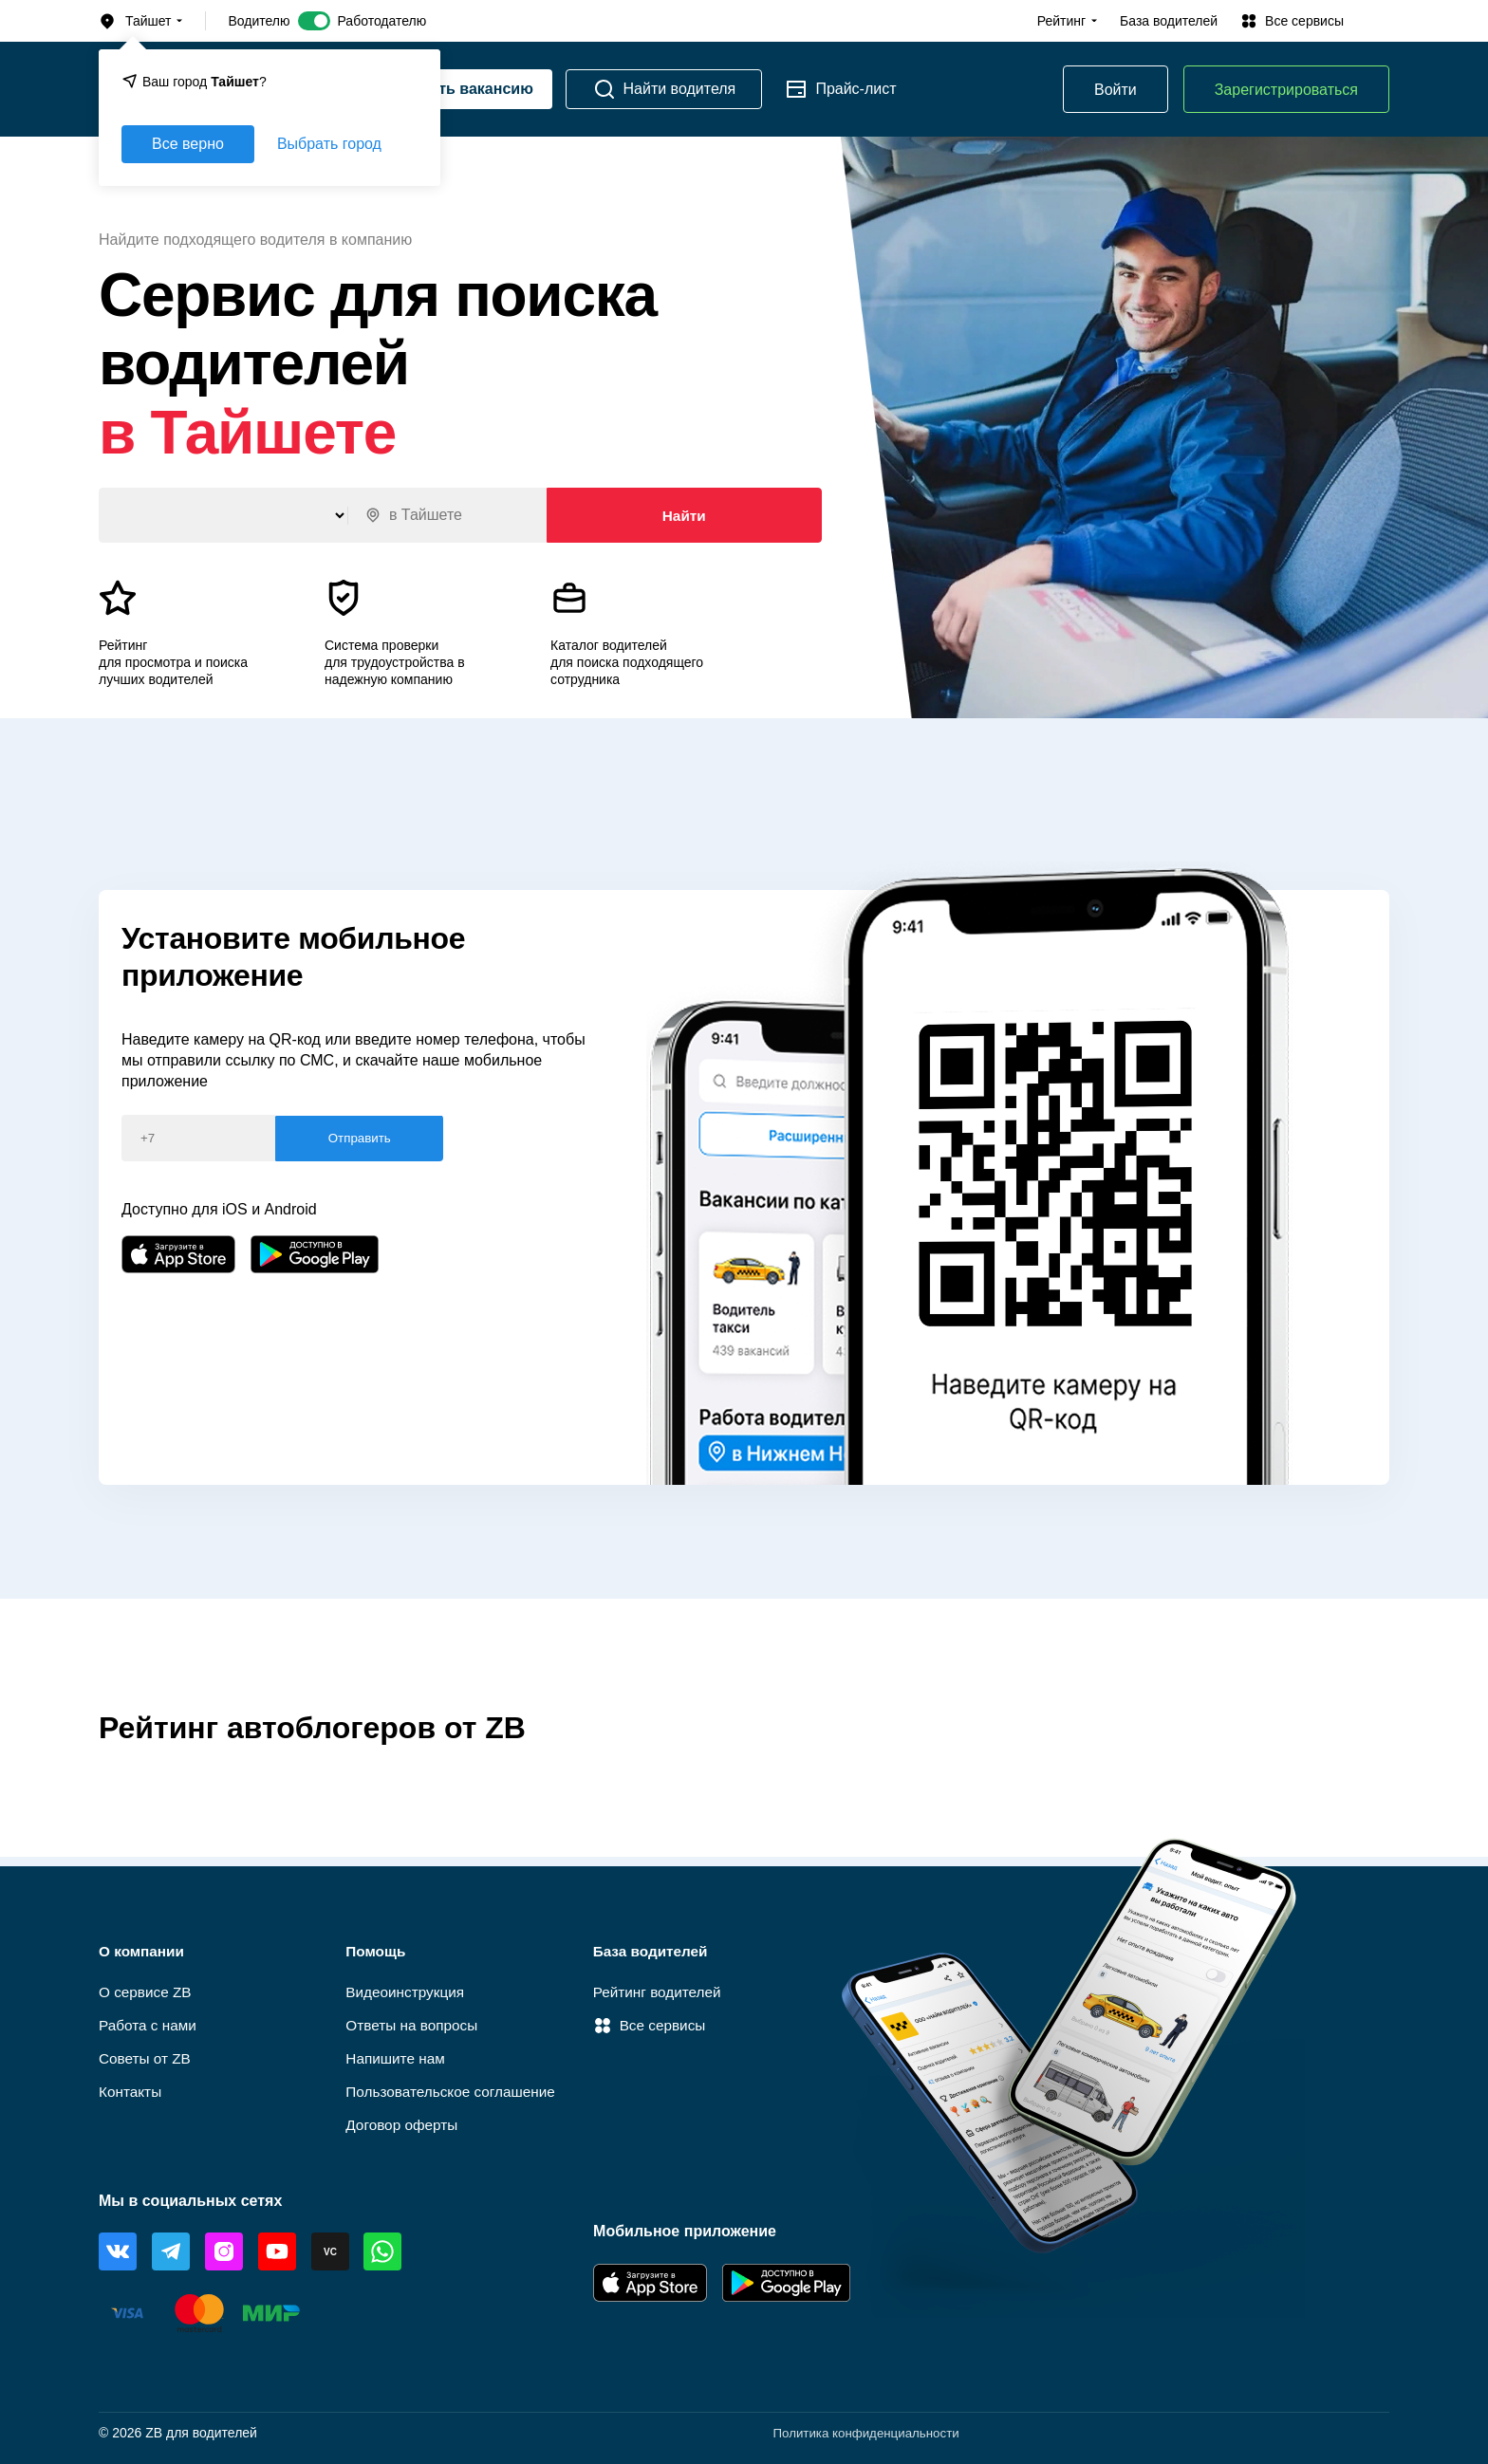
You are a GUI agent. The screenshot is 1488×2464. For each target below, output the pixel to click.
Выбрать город (329, 144)
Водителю (258, 20)
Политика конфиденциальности (861, 2432)
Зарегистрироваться (1286, 90)
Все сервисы (651, 2022)
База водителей (1169, 20)
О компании (143, 1946)
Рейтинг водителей (660, 1988)
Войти (1115, 90)
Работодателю (381, 20)
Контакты (131, 2091)
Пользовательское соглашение (454, 2091)
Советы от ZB (147, 2056)
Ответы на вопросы (414, 2022)
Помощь (376, 1946)
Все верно (188, 144)
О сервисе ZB (147, 1988)
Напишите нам (397, 2056)
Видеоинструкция (407, 1988)
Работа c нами (149, 2022)
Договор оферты (403, 2125)
